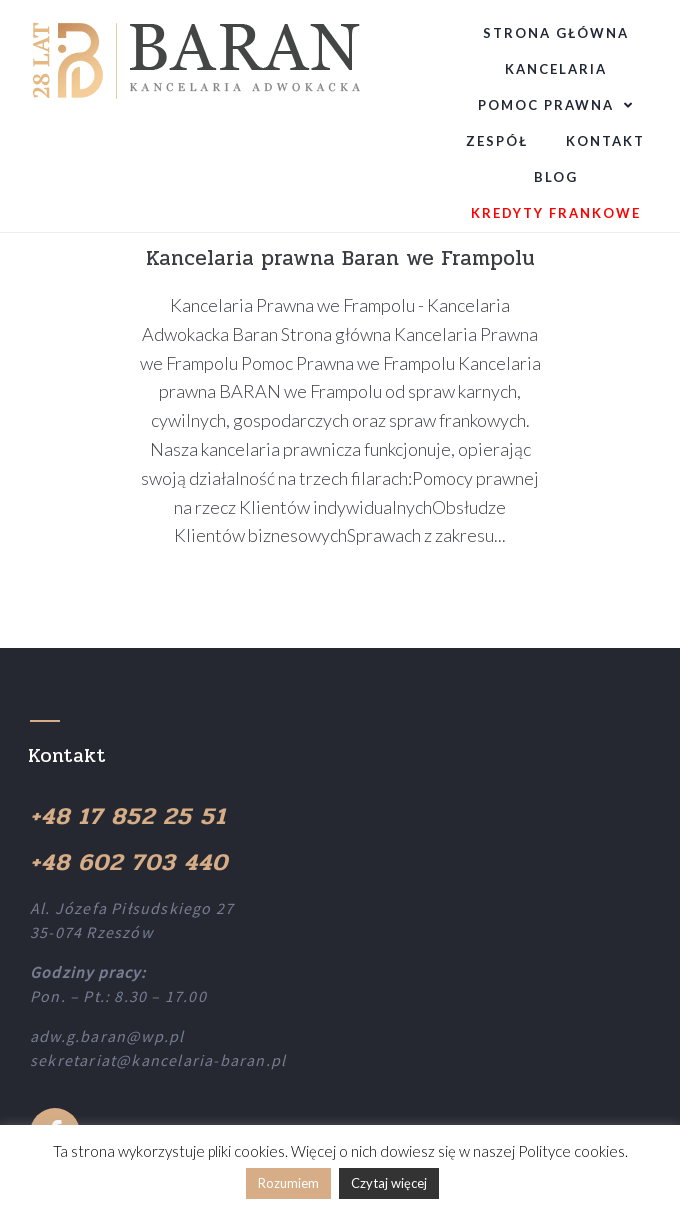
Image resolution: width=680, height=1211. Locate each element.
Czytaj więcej (389, 1183)
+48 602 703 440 (129, 862)
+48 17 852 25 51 (128, 816)
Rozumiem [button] (288, 1183)
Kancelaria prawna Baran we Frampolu (340, 258)
